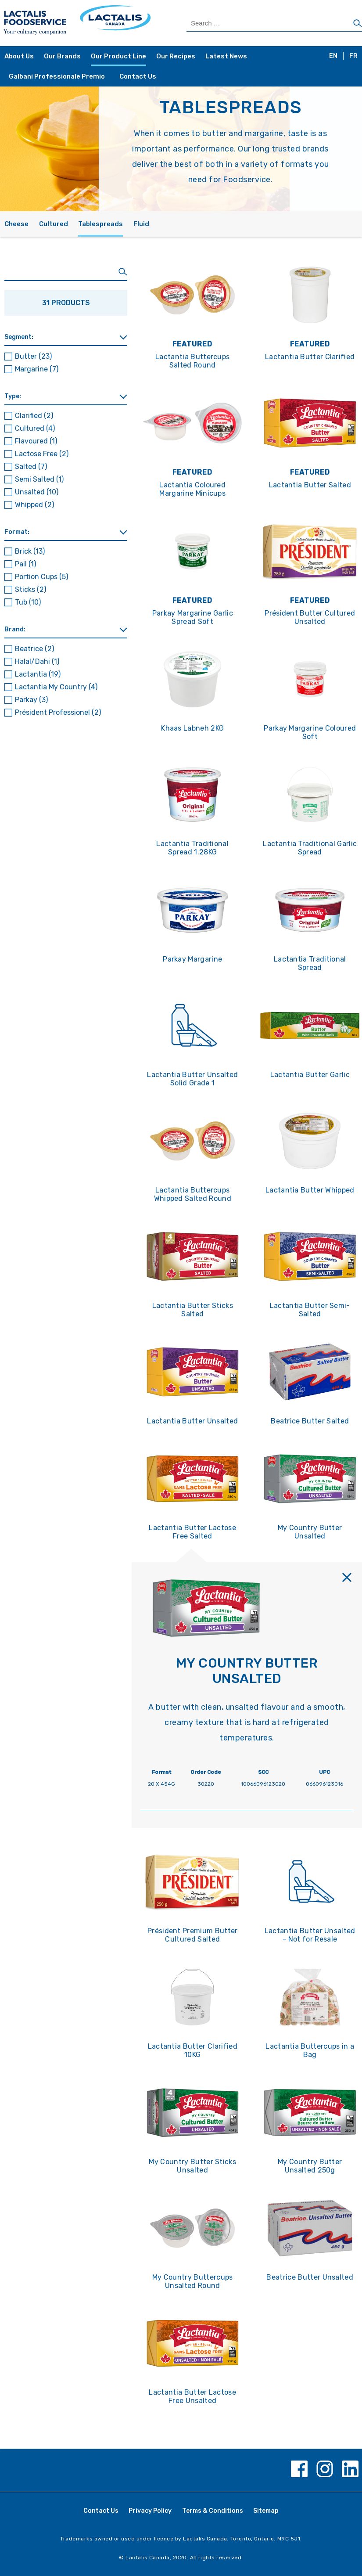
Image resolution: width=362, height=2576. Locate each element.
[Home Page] (91, 23)
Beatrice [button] (34, 649)
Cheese (16, 224)
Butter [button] (33, 356)
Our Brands (62, 56)
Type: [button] (12, 396)
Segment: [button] (18, 337)
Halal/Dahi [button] (37, 661)
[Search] (357, 23)
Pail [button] (25, 564)
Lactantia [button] (38, 674)
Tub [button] (28, 602)
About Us (19, 56)
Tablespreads (100, 224)
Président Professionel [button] (58, 712)
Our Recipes (175, 56)
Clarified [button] (34, 415)
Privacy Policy (150, 2511)
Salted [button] (31, 466)
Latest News (226, 56)
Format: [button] (16, 532)
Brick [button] (30, 551)
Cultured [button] (35, 428)
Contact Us (137, 76)
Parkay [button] (31, 699)
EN (333, 56)
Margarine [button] (36, 369)
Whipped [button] (34, 505)
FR (353, 56)
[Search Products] (274, 23)
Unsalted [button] (36, 492)
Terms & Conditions (212, 2511)
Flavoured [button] (36, 441)
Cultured (53, 224)
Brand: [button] (14, 629)
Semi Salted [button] (39, 479)
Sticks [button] (30, 589)
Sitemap (266, 2511)
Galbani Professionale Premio (57, 76)
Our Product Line (118, 56)
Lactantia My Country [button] (56, 687)
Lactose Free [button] (41, 454)
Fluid (141, 224)
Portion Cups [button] (41, 577)
